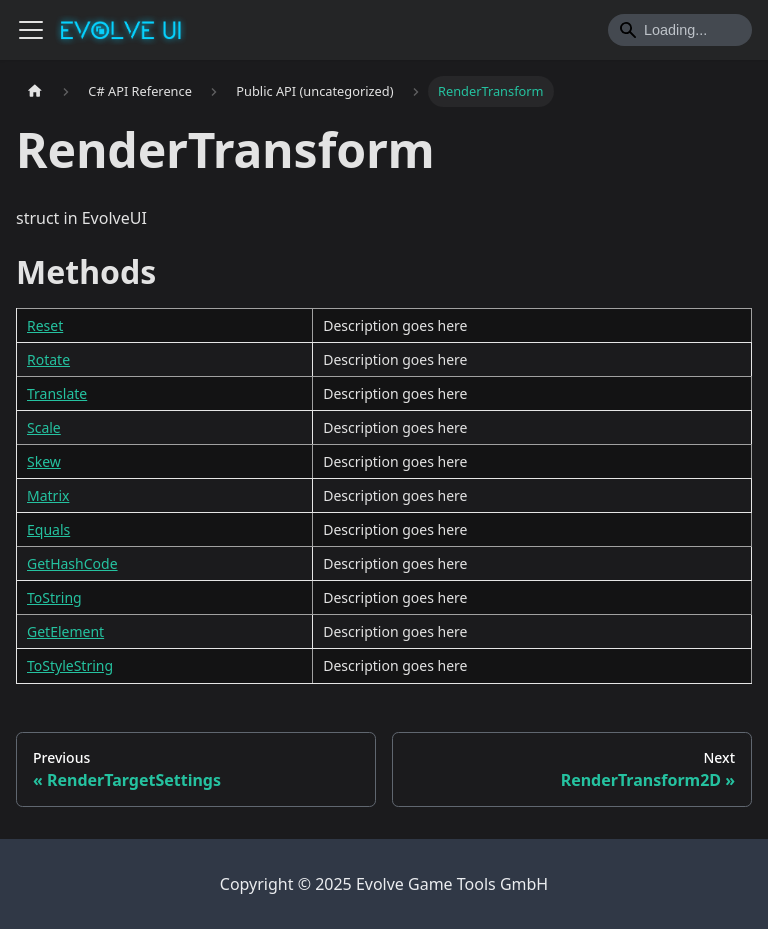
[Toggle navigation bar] (31, 30)
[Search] (680, 30)
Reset (45, 325)
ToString (54, 597)
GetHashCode (72, 563)
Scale (44, 427)
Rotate (48, 359)
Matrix (48, 495)
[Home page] (35, 91)
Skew (44, 461)
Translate (57, 393)
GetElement (65, 631)
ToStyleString (70, 665)
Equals (48, 529)
